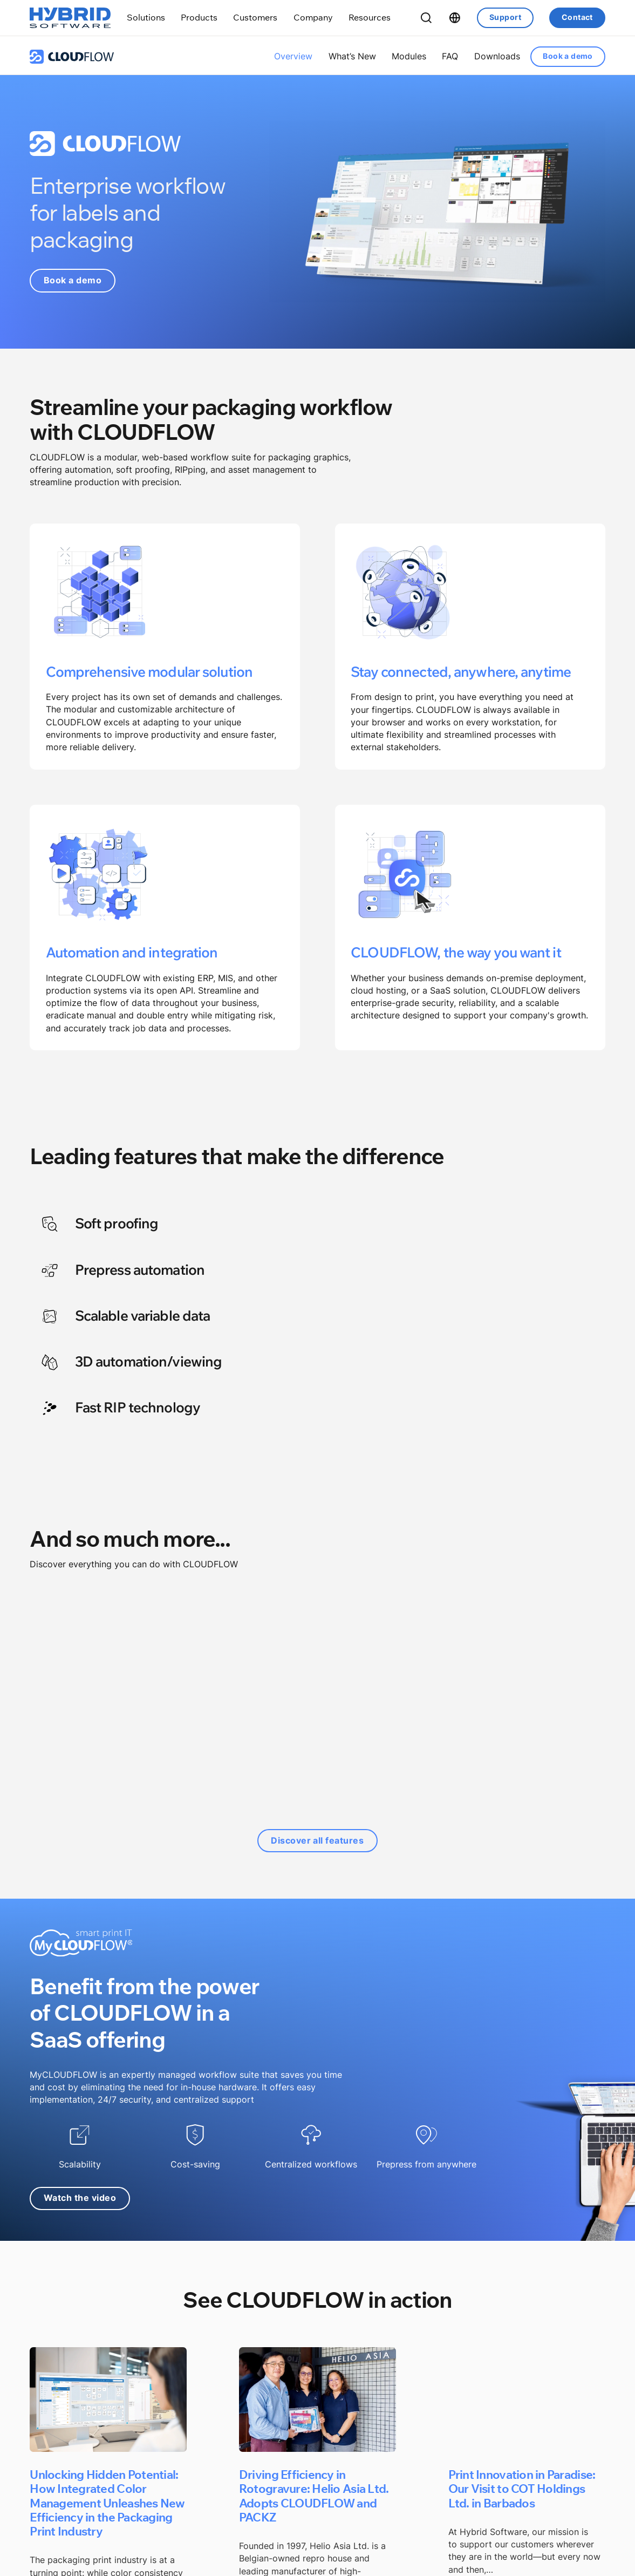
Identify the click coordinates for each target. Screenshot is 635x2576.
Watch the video (80, 2198)
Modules (409, 56)
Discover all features (317, 1841)
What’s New (352, 56)
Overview (293, 56)
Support (505, 17)
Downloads (497, 56)
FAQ (450, 56)
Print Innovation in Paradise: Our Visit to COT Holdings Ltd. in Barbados (522, 2488)
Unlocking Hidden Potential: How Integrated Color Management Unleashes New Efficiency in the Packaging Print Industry (107, 2502)
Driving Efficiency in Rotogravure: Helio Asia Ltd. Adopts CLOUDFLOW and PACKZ (314, 2495)
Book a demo (568, 56)
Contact (577, 17)
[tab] (167, 1227)
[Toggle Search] (426, 17)
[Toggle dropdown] (146, 17)
